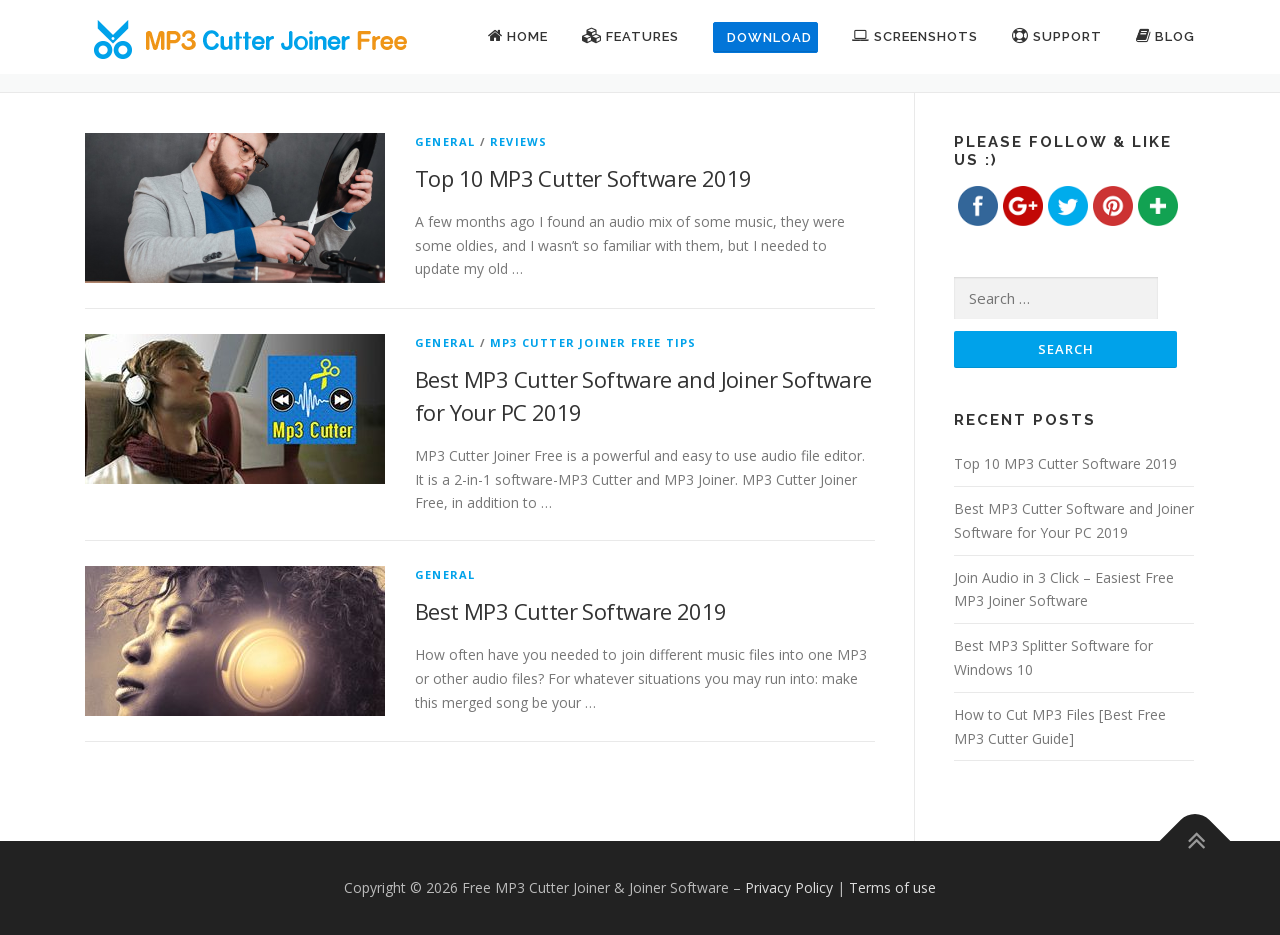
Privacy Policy (789, 887)
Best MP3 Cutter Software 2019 (571, 611)
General (445, 141)
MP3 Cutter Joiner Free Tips (593, 342)
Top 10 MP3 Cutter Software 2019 (583, 178)
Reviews (518, 141)
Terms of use (892, 887)
